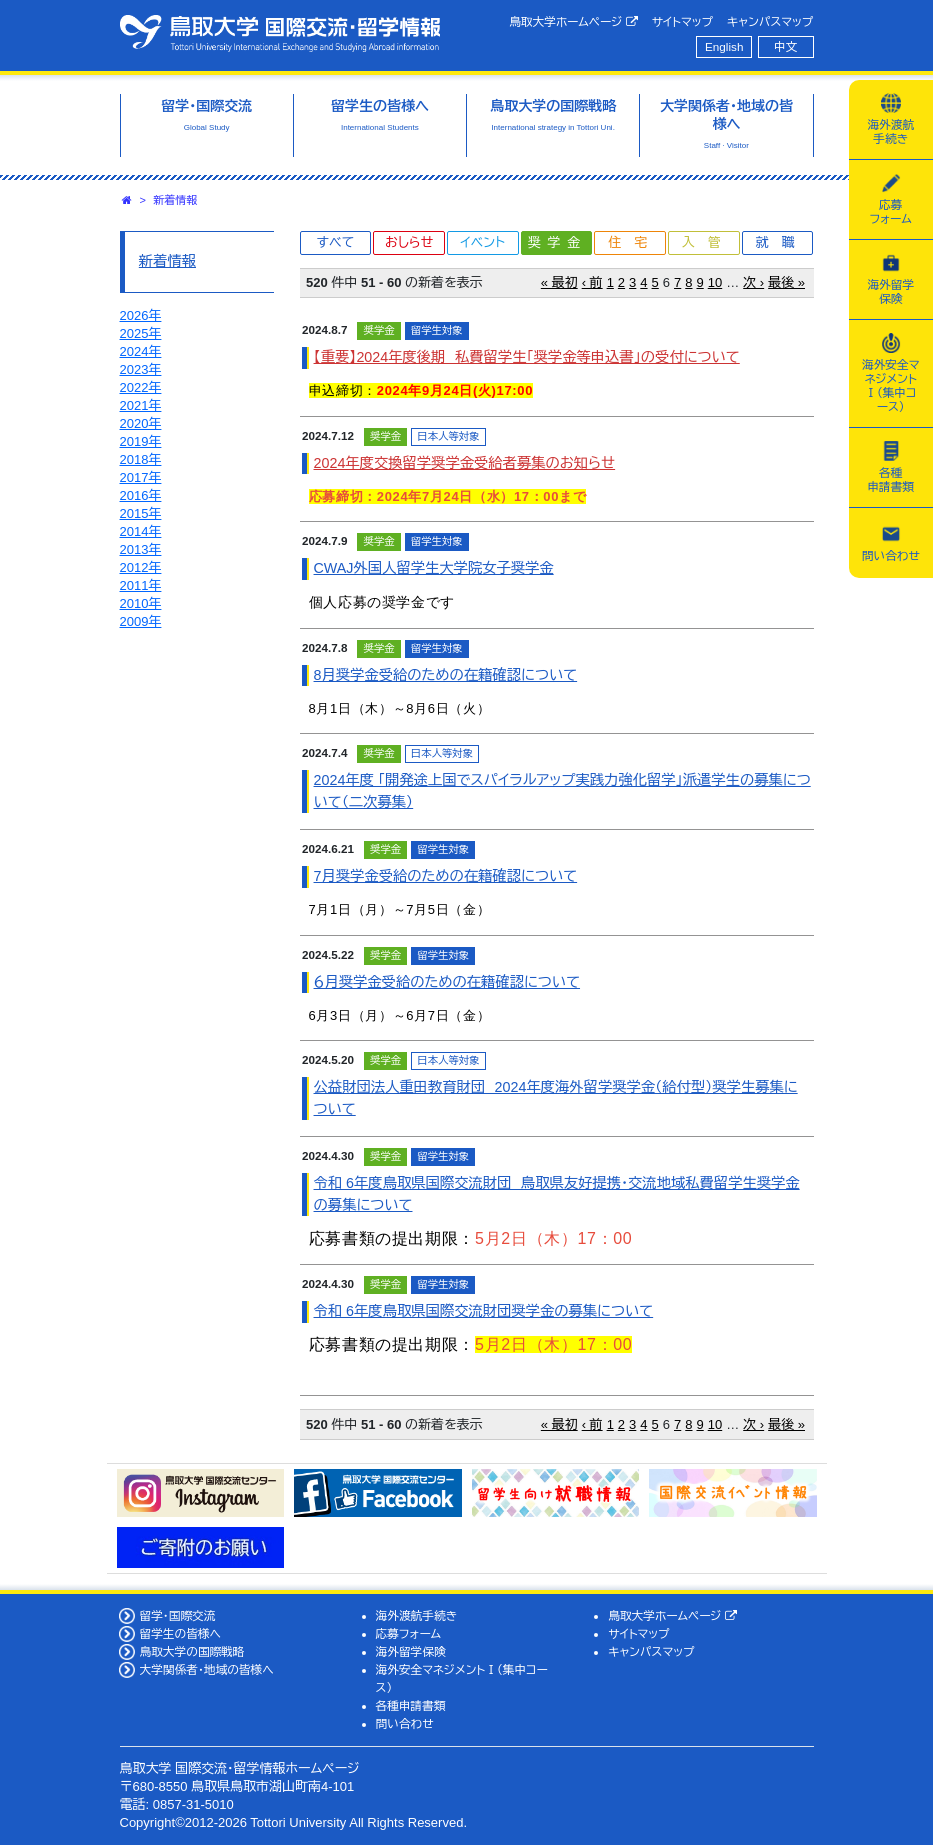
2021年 (141, 405)
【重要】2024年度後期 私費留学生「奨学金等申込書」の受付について (527, 357)
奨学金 (557, 242)
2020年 (141, 423)
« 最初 (559, 282)
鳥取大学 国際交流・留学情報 (280, 33)
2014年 (141, 531)
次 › (753, 282)
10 (715, 282)
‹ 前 (592, 282)
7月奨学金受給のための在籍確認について (446, 876)
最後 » (786, 282)
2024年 (141, 351)
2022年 (141, 387)
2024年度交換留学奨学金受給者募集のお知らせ (465, 463)
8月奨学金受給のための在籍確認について (446, 675)
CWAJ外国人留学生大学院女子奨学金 (434, 568)
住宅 (634, 242)
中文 (785, 46)
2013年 (141, 549)
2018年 (141, 459)
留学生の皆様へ (180, 1633)
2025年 (141, 333)
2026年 (141, 315)
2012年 (141, 567)
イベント (483, 242)
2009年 (141, 621)
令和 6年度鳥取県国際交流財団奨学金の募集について (484, 1311)
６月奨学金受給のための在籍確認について (447, 982)
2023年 (141, 369)
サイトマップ (682, 21)
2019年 (141, 441)
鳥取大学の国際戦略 (191, 1651)
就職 (782, 242)
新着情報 (176, 200)
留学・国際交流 (177, 1615)
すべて (335, 242)
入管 (708, 242)
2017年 (141, 477)
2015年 (141, 513)
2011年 (141, 585)
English (724, 46)
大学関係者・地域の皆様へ (206, 1669)
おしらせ (409, 242)
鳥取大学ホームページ (573, 22)
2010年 (141, 603)
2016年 (141, 495)
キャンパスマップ (770, 21)
